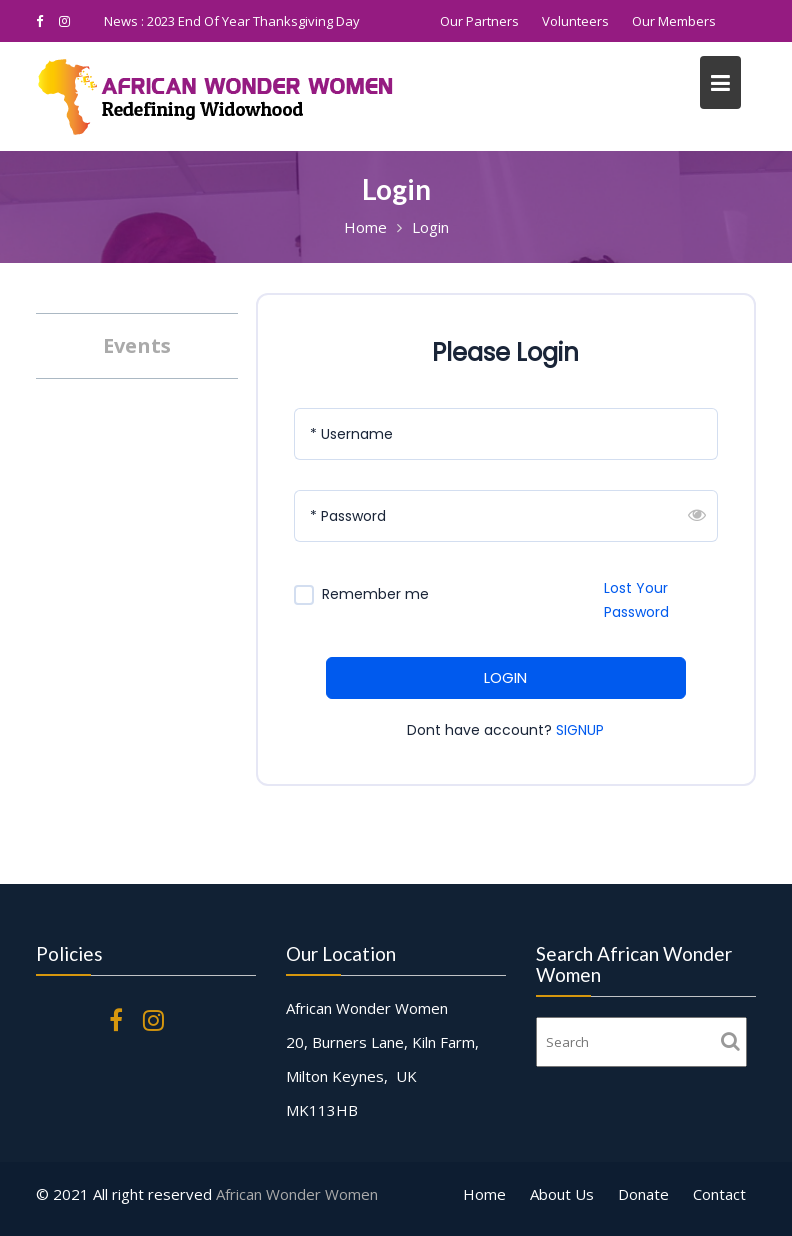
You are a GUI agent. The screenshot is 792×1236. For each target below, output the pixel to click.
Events (137, 345)
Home (484, 1194)
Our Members (674, 21)
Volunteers (575, 21)
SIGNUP (580, 730)
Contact (719, 1194)
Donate (643, 1194)
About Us (562, 1194)
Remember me (375, 594)
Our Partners (479, 21)
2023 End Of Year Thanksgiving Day (253, 21)
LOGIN (505, 677)
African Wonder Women (297, 1194)
